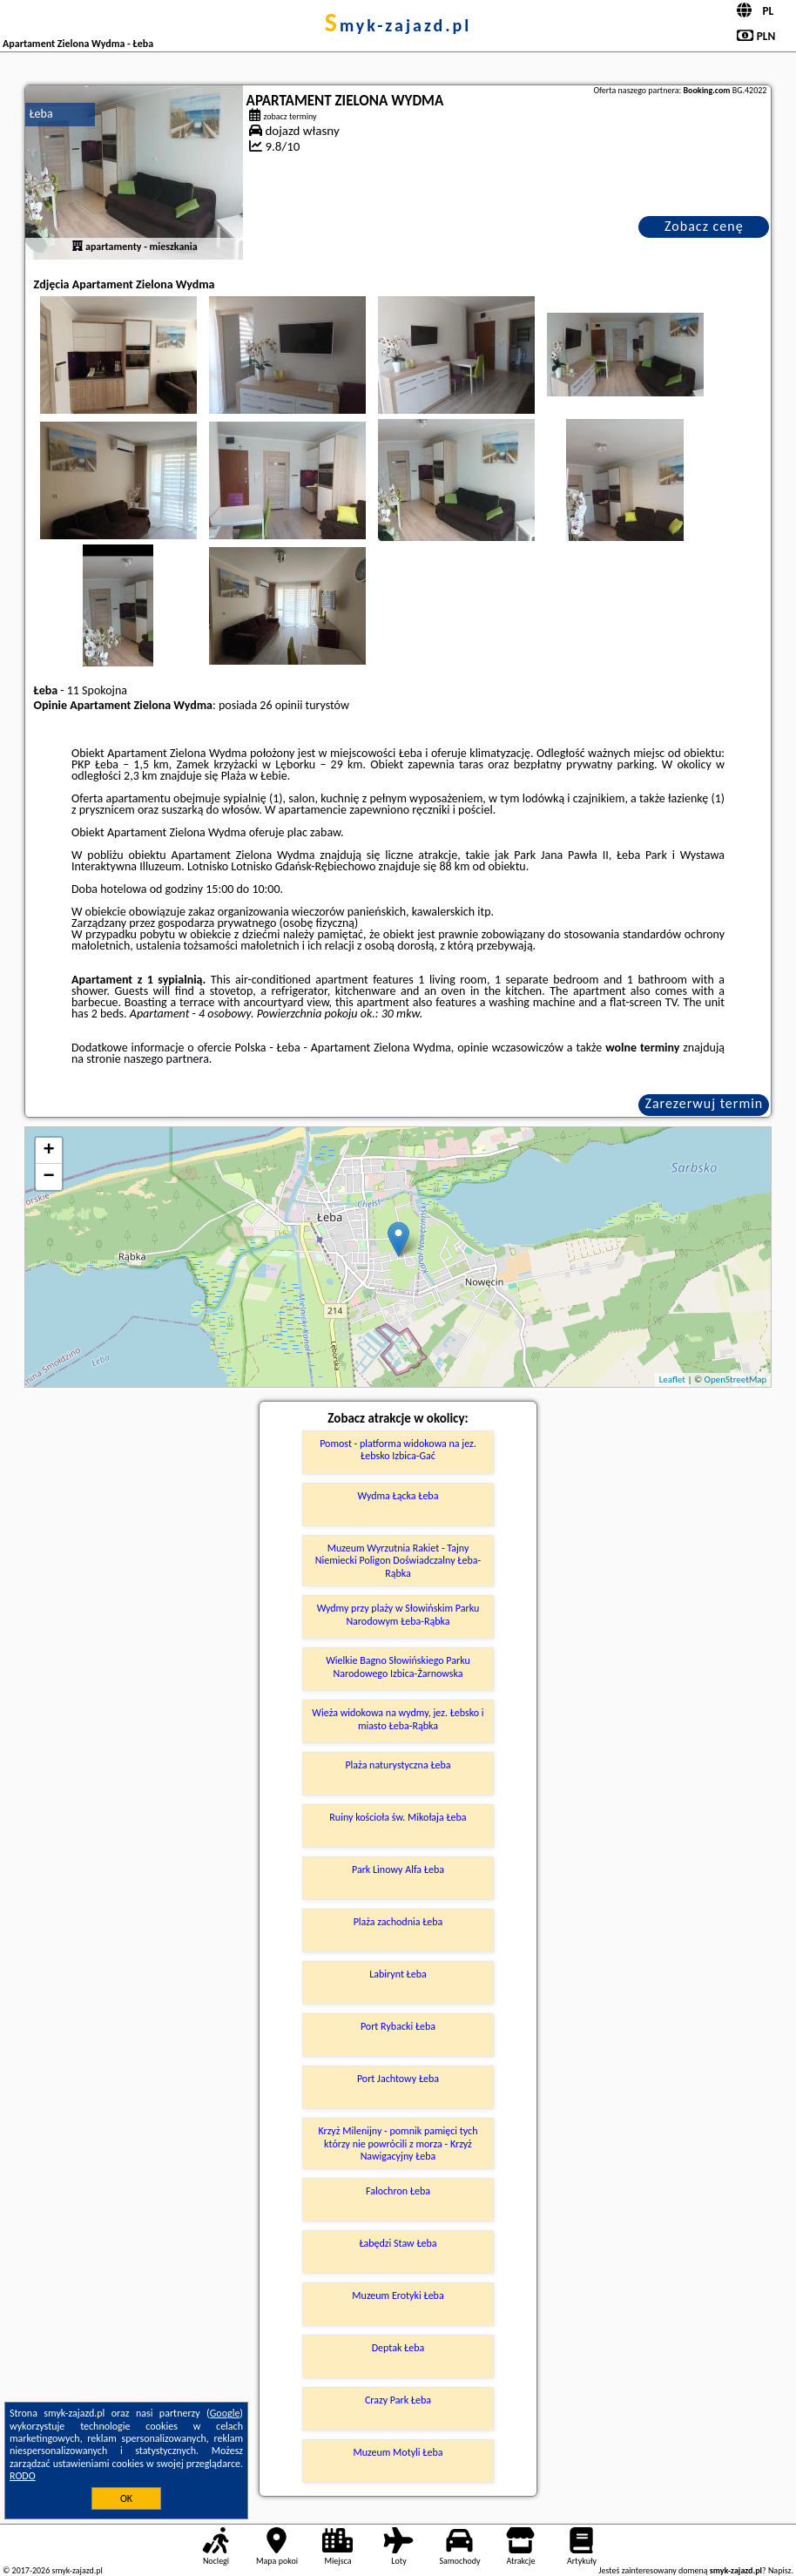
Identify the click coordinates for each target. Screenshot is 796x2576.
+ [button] (48, 1151)
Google (225, 2413)
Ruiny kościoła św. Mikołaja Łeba (397, 1817)
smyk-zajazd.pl (398, 25)
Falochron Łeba (398, 2191)
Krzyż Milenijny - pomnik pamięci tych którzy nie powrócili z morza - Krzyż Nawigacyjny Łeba (398, 2143)
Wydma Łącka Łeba (398, 1496)
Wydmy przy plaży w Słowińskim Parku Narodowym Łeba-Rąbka (398, 1614)
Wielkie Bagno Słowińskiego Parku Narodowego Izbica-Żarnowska (398, 1666)
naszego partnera (166, 1058)
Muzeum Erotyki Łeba (397, 2295)
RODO (23, 2476)
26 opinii (281, 705)
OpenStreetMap (736, 1379)
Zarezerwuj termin (704, 1103)
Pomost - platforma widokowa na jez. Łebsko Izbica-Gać (398, 1449)
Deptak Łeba (398, 2348)
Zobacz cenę (704, 226)
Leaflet (672, 1379)
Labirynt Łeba (398, 1974)
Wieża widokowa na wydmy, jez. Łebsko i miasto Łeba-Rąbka (397, 1719)
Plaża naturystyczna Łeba (397, 1765)
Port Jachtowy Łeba (398, 2078)
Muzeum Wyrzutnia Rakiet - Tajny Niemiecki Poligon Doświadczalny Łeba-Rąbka (398, 1560)
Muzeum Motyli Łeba (397, 2452)
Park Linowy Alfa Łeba (398, 1869)
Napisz (780, 2570)
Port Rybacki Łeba (398, 2026)
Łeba (41, 113)
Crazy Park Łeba (398, 2400)
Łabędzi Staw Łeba (397, 2243)
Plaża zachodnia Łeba (398, 1922)
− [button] (48, 1177)
